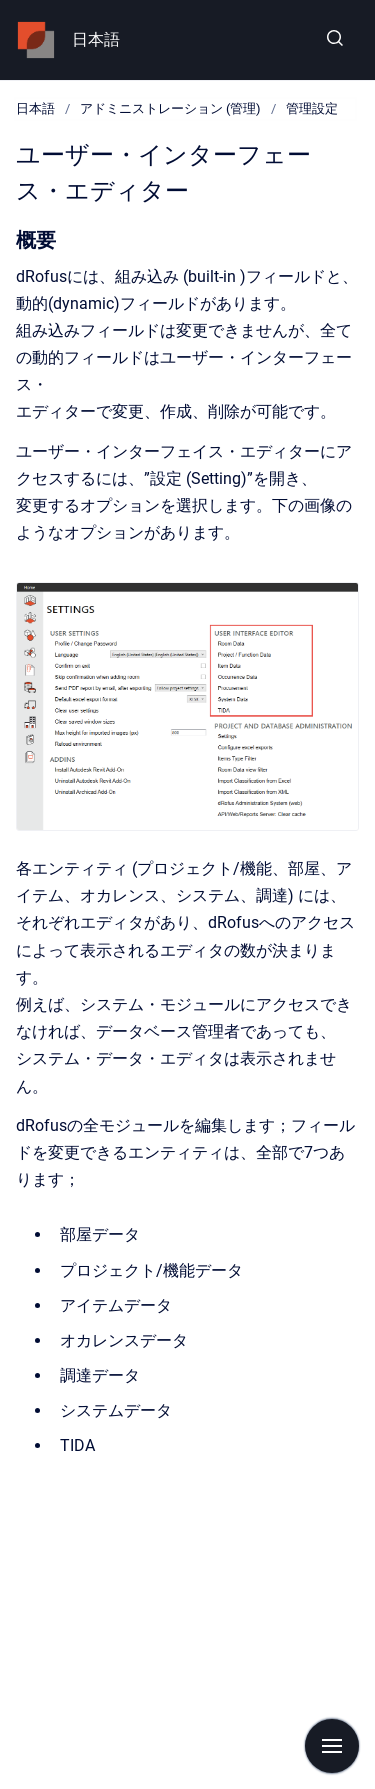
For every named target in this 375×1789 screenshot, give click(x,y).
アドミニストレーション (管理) (170, 108)
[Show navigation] (332, 1746)
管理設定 (312, 108)
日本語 (96, 39)
